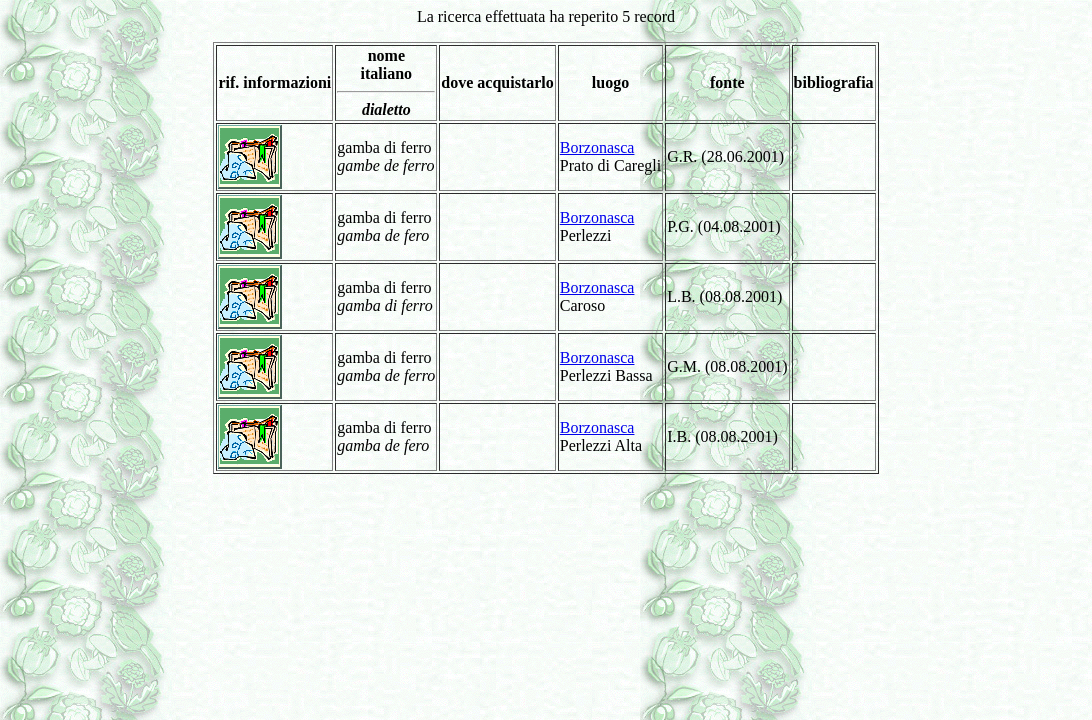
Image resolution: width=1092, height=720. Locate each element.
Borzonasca (597, 147)
